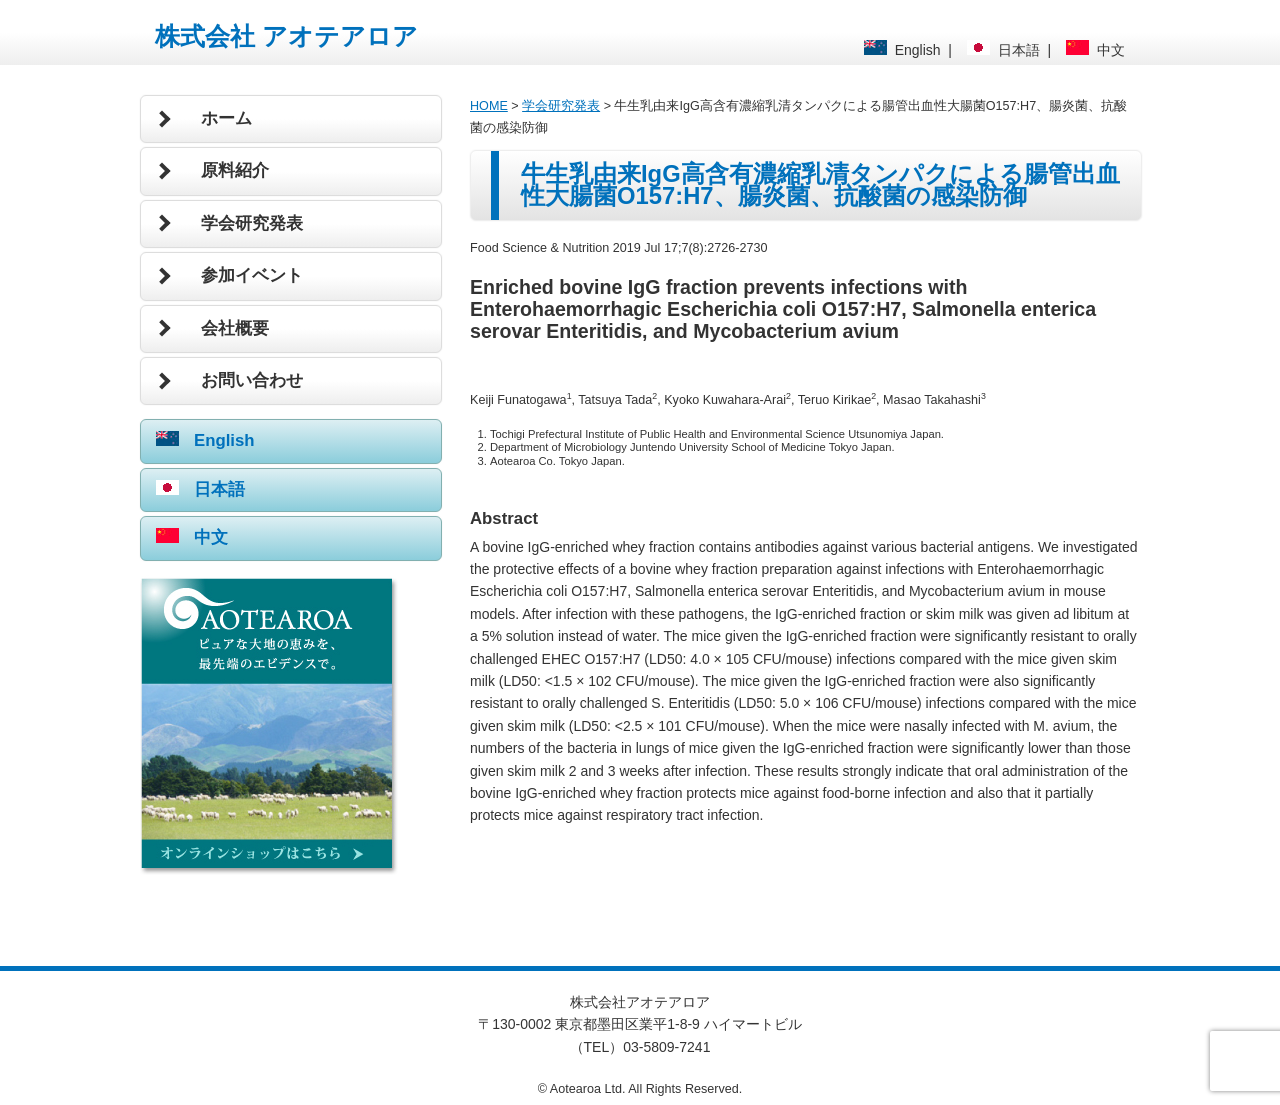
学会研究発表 (252, 223)
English (902, 50)
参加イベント (252, 275)
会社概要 (235, 328)
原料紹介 (235, 170)
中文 (1095, 50)
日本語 (1003, 50)
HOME (489, 106)
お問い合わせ (252, 380)
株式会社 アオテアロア (286, 36)
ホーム (226, 118)
